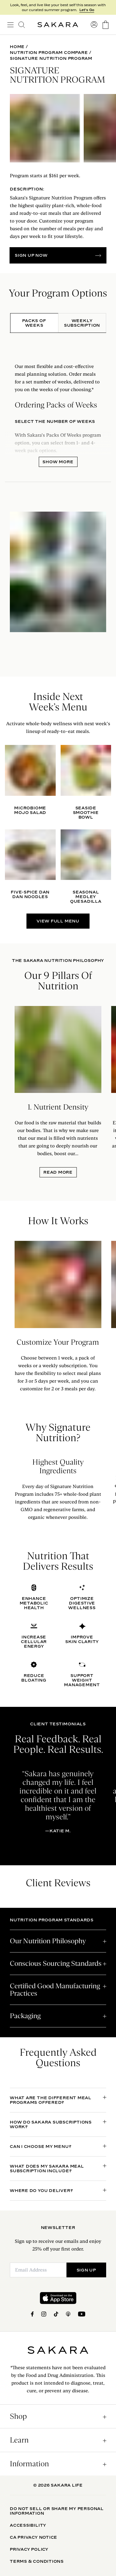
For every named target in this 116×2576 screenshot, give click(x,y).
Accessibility (28, 2525)
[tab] (34, 323)
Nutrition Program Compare (49, 52)
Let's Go (86, 10)
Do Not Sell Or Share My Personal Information (57, 2511)
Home (17, 46)
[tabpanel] (58, 497)
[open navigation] (10, 25)
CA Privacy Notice (33, 2537)
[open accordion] (58, 1941)
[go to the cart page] (105, 25)
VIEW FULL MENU (58, 920)
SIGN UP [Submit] (86, 2269)
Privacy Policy (29, 2549)
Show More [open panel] (57, 461)
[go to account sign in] (94, 24)
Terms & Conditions (37, 2561)
